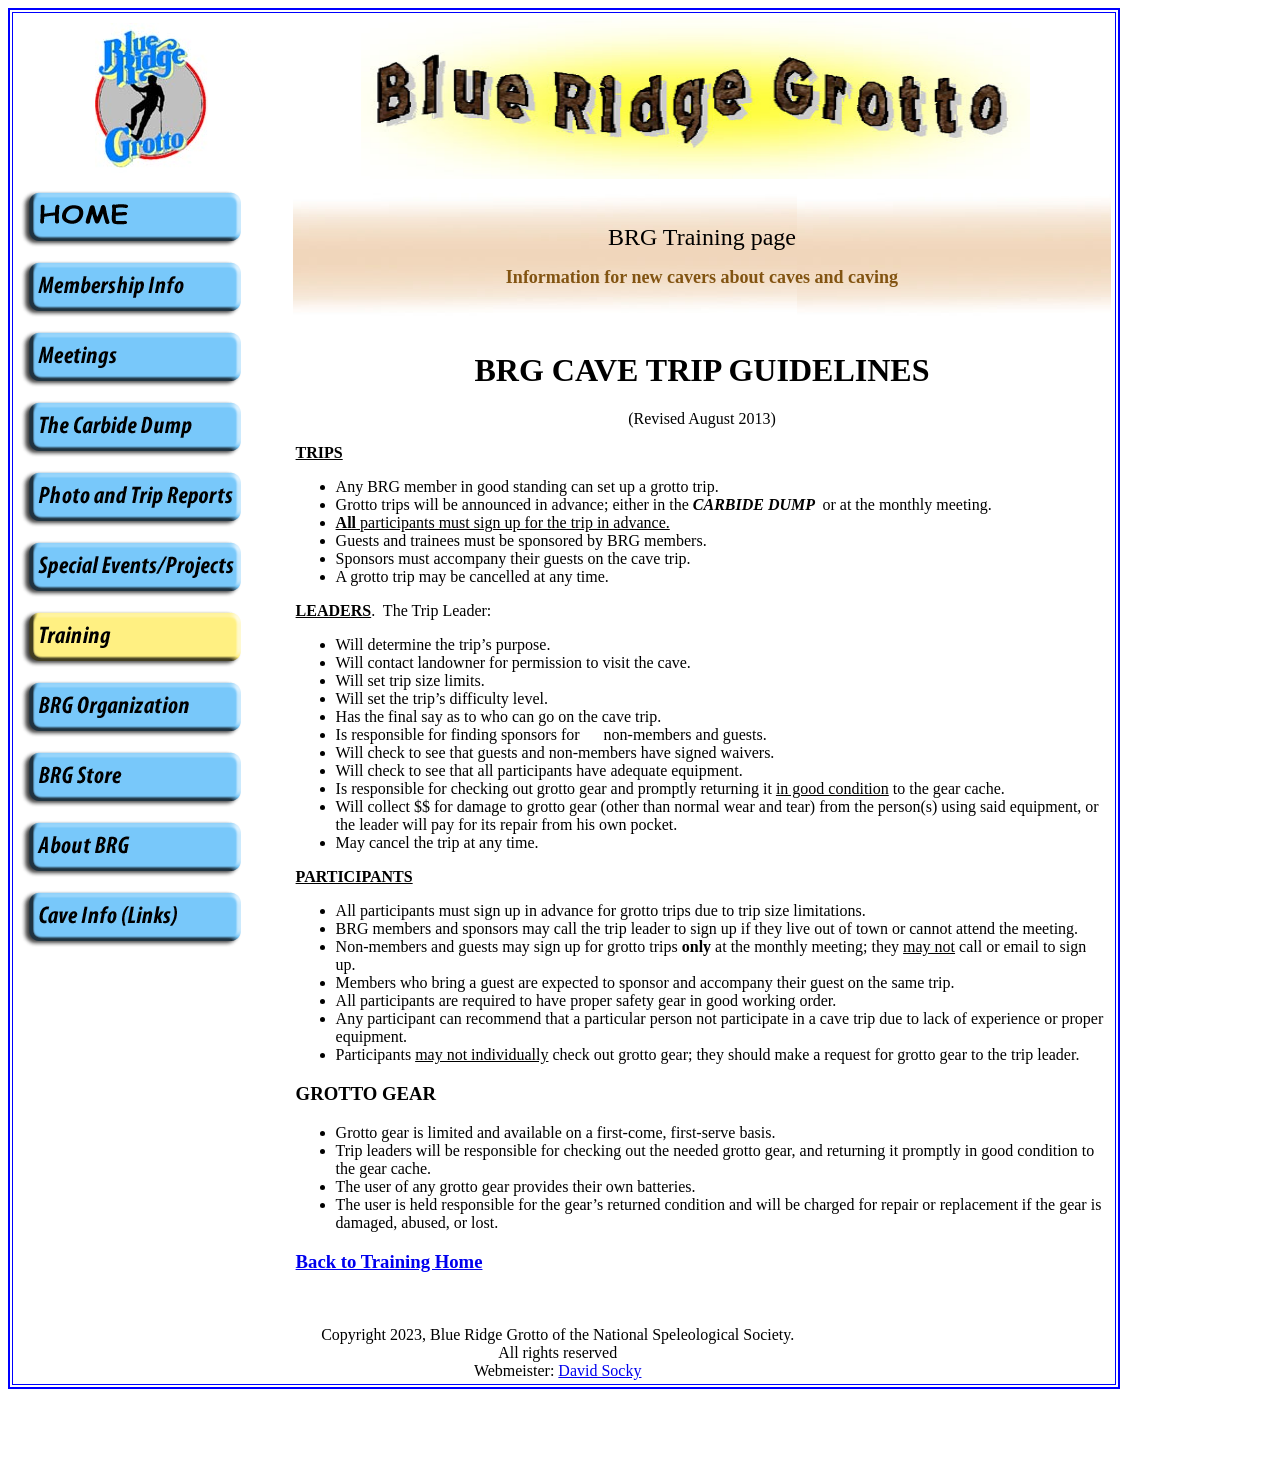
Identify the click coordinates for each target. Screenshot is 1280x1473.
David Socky (599, 1370)
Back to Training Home (389, 1261)
